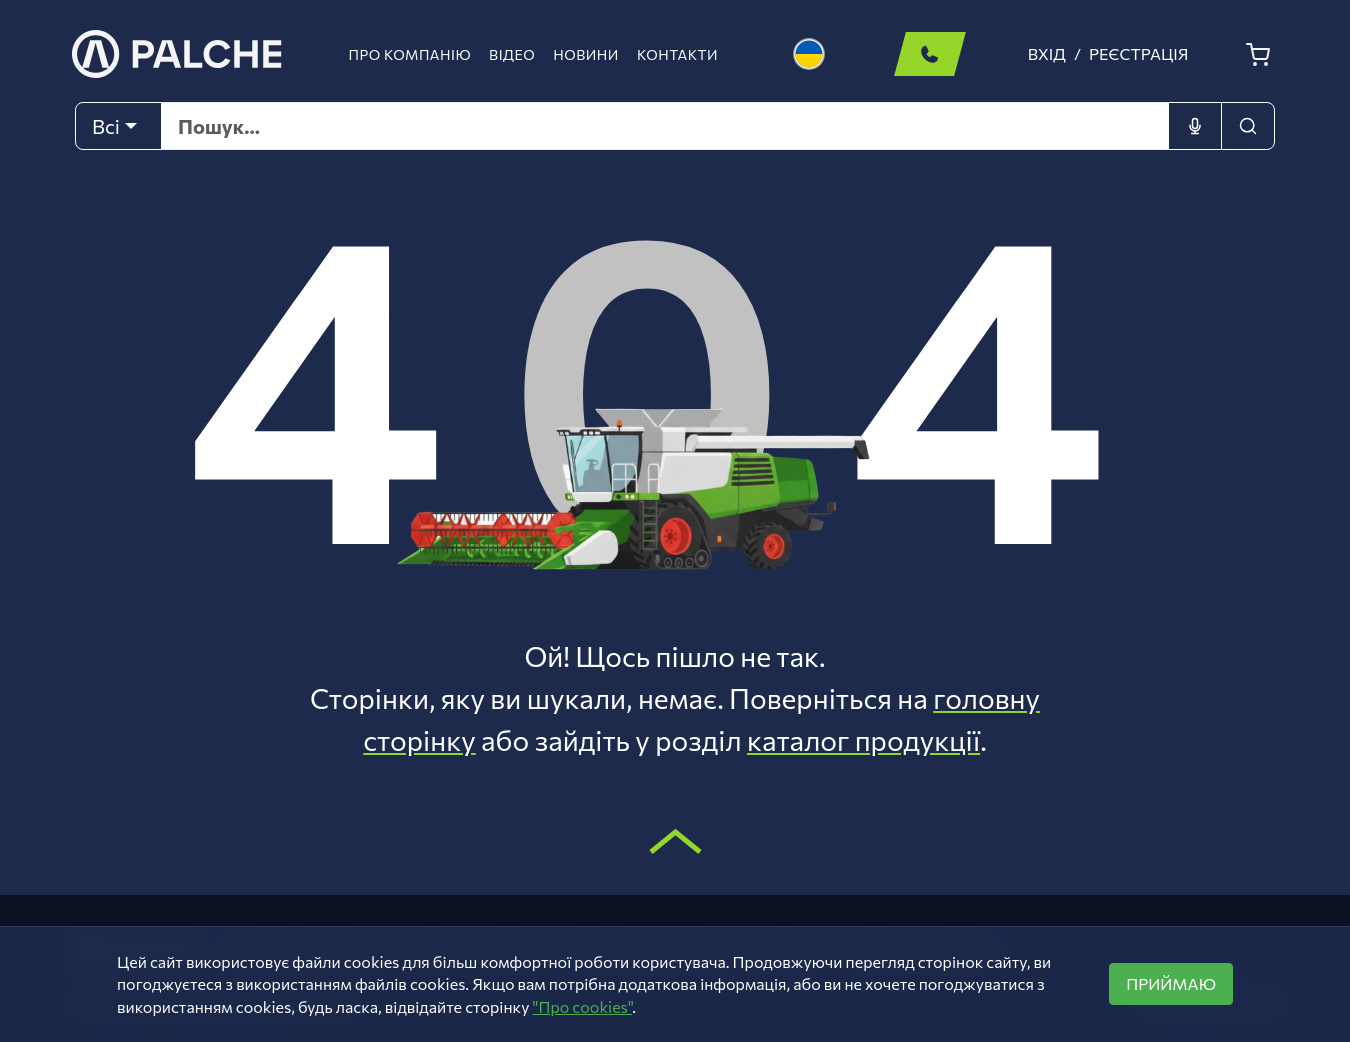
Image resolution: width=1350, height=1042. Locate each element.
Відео (512, 54)
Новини (586, 54)
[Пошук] (1248, 126)
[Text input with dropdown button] (665, 126)
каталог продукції (863, 740)
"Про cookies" (583, 1006)
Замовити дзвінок (930, 54)
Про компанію (410, 54)
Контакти (677, 54)
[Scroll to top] (675, 841)
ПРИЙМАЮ (1171, 983)
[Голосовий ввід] (1195, 126)
